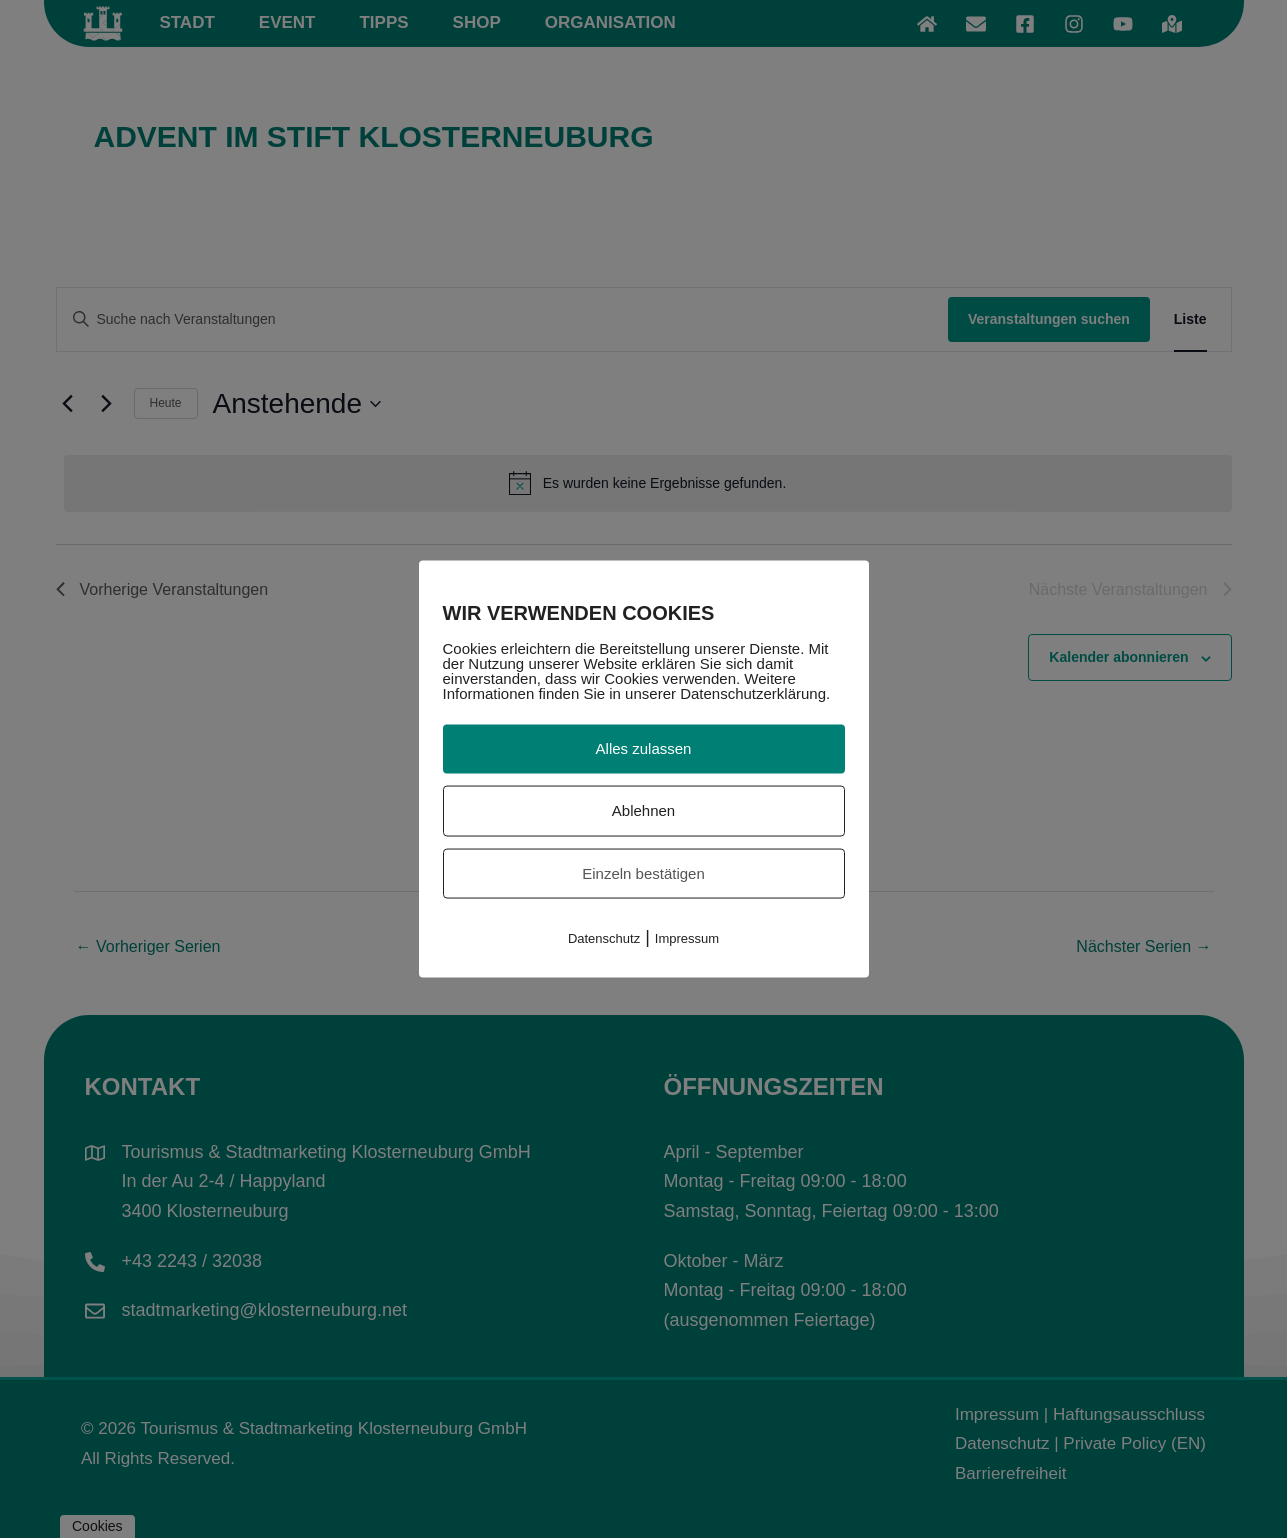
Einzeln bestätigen (643, 872)
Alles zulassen (644, 748)
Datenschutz (604, 938)
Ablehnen (643, 809)
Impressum (687, 938)
